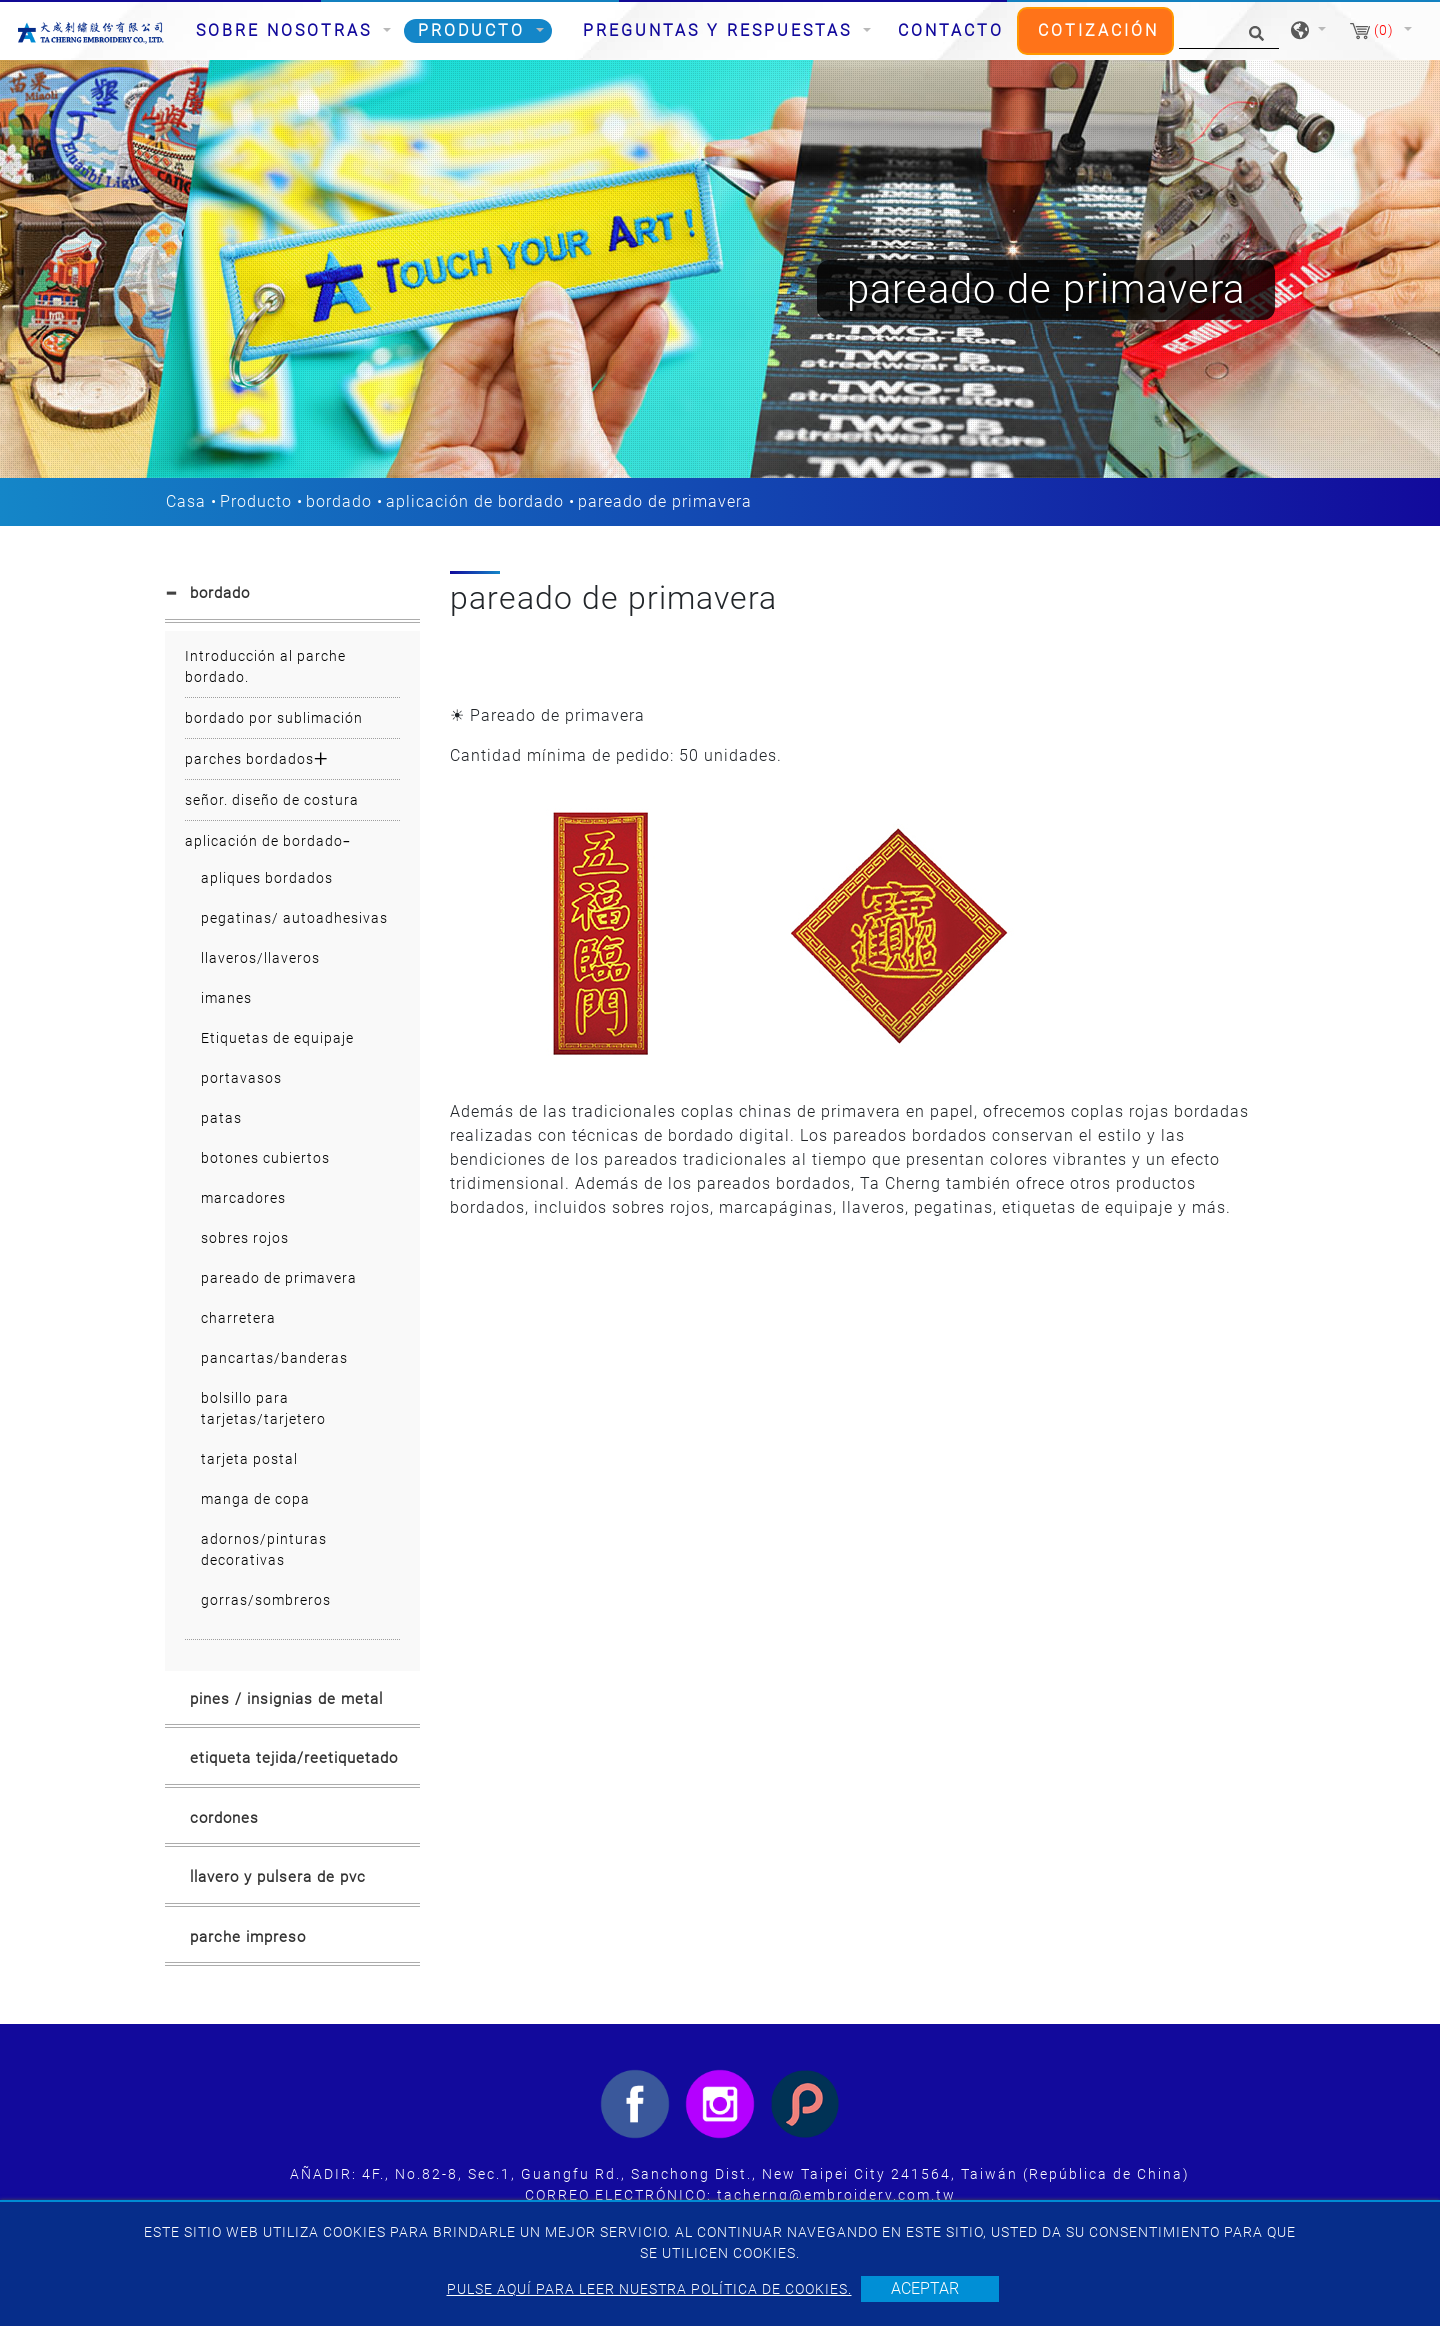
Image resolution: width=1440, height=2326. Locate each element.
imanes (226, 998)
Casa (186, 501)
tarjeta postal (249, 1459)
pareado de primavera (279, 1278)
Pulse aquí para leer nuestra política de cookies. (649, 2289)
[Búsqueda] (1229, 31)
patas (221, 1118)
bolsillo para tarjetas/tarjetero (263, 1408)
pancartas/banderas (274, 1358)
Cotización (1098, 30)
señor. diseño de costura (272, 800)
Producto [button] (475, 30)
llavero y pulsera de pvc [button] (278, 1877)
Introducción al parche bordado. (265, 666)
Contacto (951, 30)
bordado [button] (220, 593)
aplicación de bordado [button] (264, 841)
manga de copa (255, 1499)
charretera (238, 1318)
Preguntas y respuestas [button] (721, 30)
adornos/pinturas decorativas (264, 1549)
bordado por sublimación (274, 718)
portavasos (241, 1078)
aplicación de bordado (475, 501)
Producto (256, 501)
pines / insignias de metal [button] (286, 1699)
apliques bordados (267, 878)
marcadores (243, 1198)
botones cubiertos (265, 1158)
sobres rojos (245, 1238)
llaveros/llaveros (260, 958)
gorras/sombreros (266, 1600)
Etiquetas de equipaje (277, 1038)
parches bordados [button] (249, 759)
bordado (339, 501)
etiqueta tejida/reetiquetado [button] (294, 1758)
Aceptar (925, 2288)
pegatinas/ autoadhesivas (294, 918)
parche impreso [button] (248, 1937)
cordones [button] (224, 1818)
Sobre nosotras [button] (287, 30)
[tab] (292, 597)
